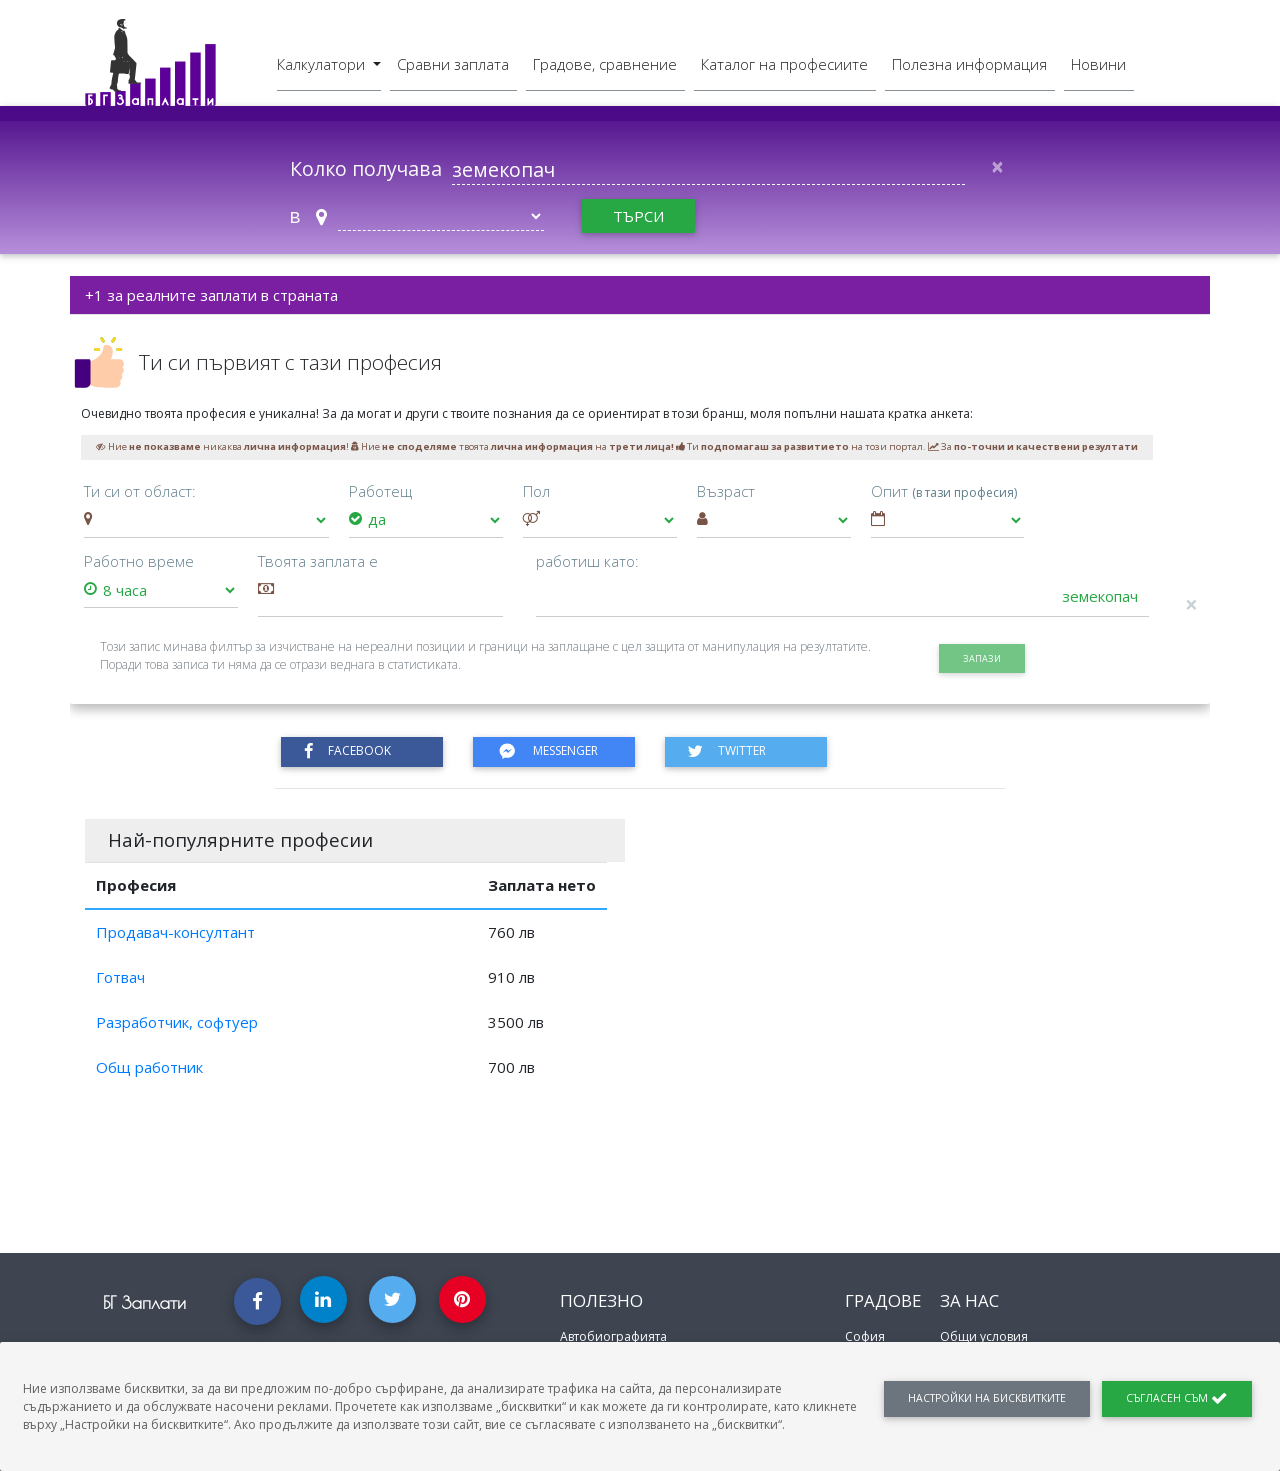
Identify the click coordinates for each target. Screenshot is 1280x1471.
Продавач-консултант (175, 932)
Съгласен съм (1177, 1398)
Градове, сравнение (605, 63)
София (865, 1336)
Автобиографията (613, 1336)
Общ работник (149, 1067)
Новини (1098, 63)
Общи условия (984, 1336)
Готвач (120, 977)
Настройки (987, 1398)
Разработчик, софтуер (177, 1022)
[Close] (997, 167)
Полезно (601, 1300)
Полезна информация (969, 63)
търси (638, 216)
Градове (883, 1300)
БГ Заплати (144, 1302)
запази (982, 658)
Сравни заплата (453, 63)
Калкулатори (323, 63)
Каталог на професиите (784, 63)
